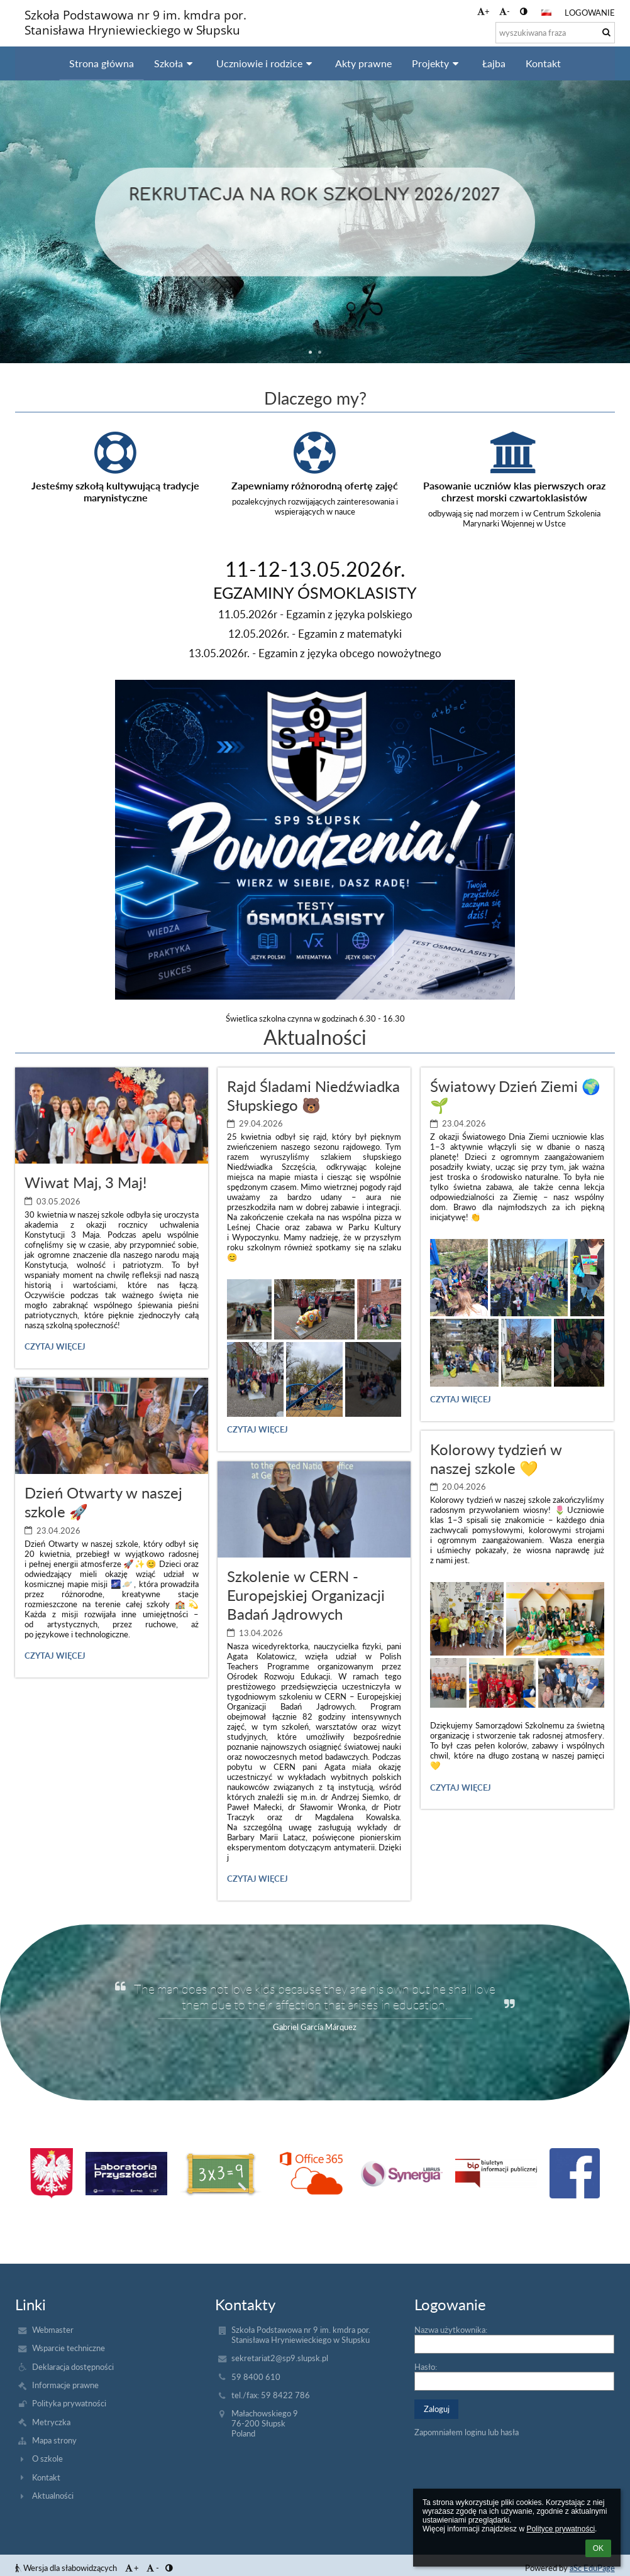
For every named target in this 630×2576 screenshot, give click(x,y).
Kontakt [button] (543, 63)
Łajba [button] (494, 63)
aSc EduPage (592, 2568)
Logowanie (590, 13)
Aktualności (53, 2496)
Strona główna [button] (101, 63)
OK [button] (598, 2548)
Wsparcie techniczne (68, 2348)
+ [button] (483, 11)
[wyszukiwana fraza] (555, 32)
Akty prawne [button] (363, 63)
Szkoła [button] (175, 63)
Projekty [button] (437, 63)
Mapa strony (54, 2440)
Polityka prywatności (69, 2403)
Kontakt (46, 2477)
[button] (546, 12)
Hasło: (425, 2367)
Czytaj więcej (55, 1348)
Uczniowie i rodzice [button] (266, 63)
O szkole (47, 2458)
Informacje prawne (65, 2385)
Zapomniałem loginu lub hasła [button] (466, 2432)
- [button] (504, 11)
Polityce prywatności (560, 2528)
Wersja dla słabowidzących (67, 2568)
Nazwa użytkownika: (450, 2330)
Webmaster (53, 2330)
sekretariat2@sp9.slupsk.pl (279, 2358)
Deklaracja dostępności (73, 2367)
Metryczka (51, 2422)
